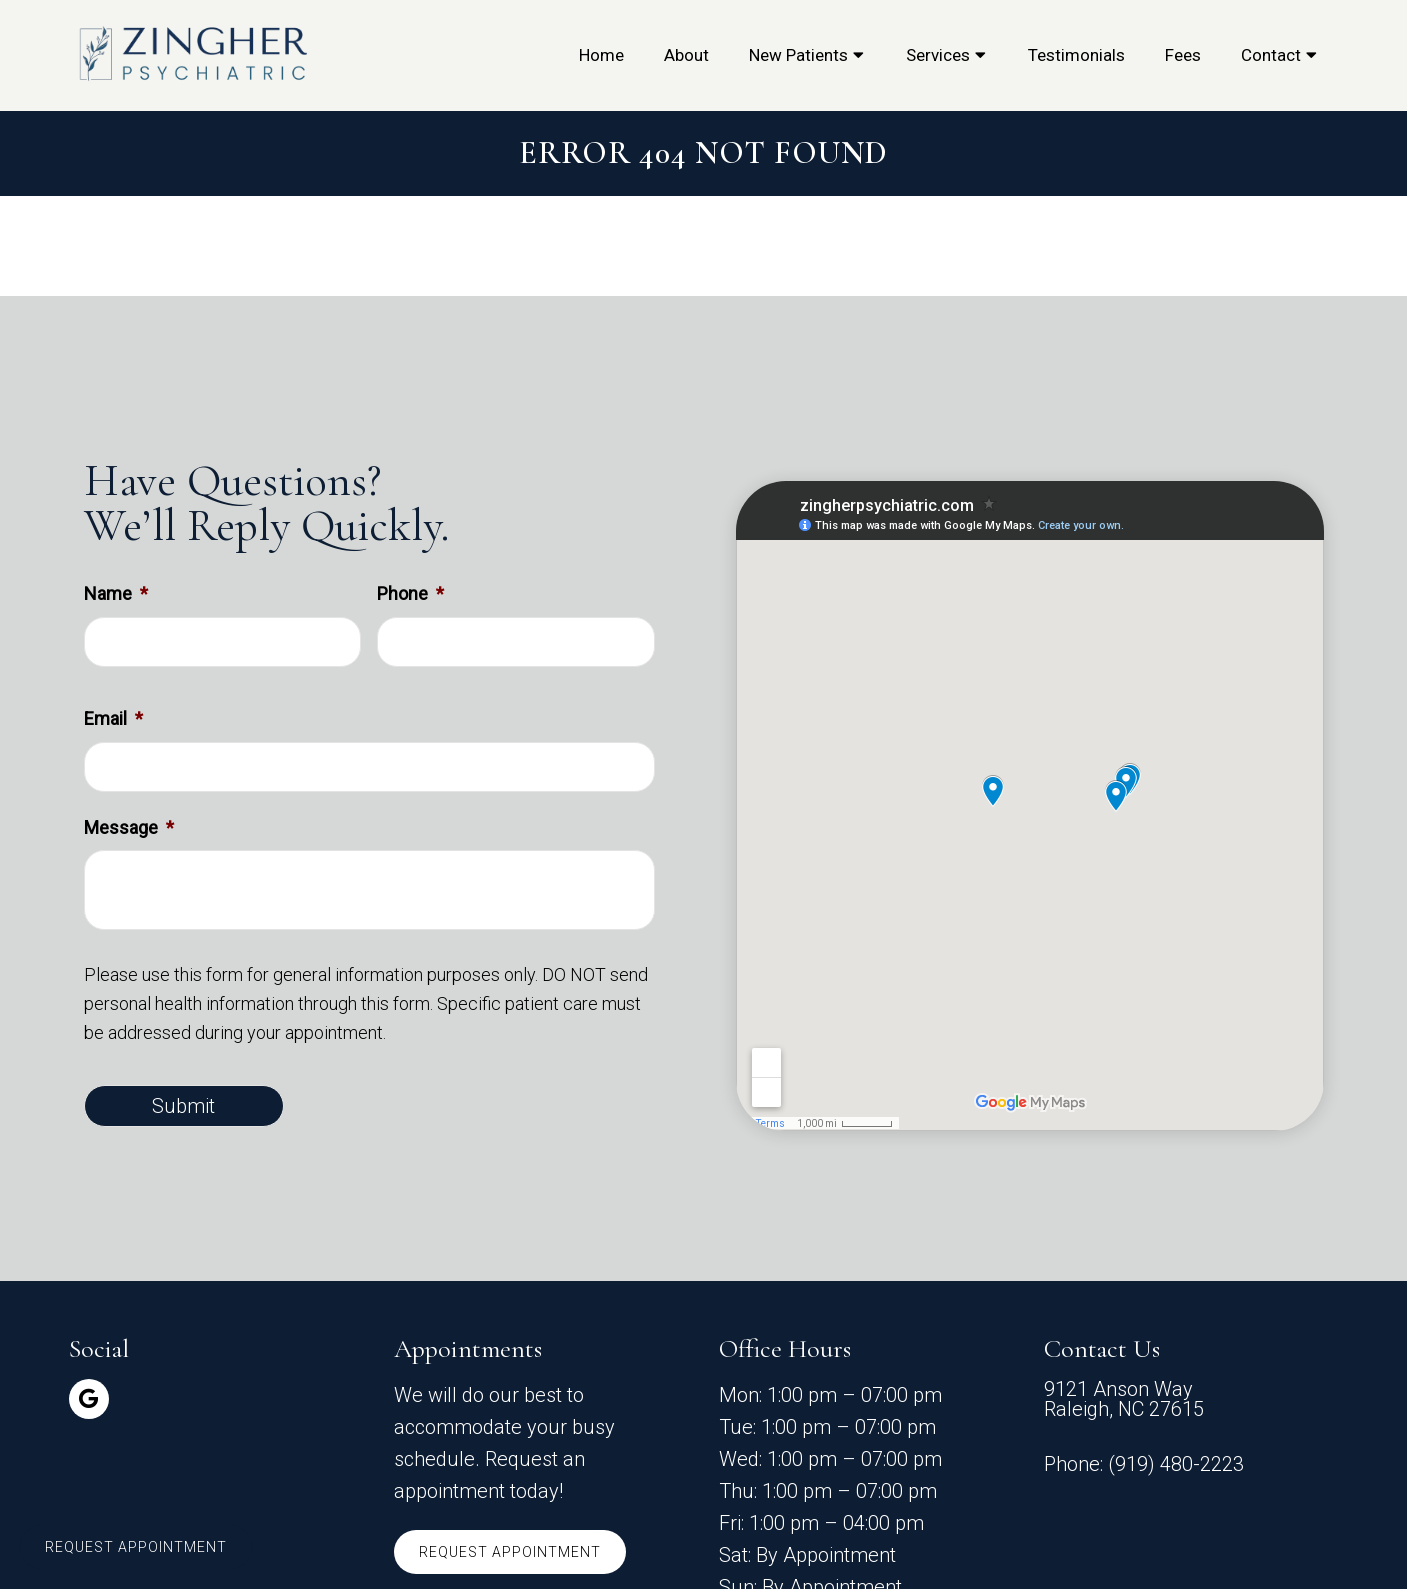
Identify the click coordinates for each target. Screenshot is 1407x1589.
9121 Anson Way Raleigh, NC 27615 (1124, 1399)
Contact (1271, 55)
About (686, 55)
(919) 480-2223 (1176, 1464)
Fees (1183, 55)
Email (113, 718)
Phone (410, 593)
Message (129, 827)
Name (116, 593)
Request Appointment (510, 1552)
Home (601, 55)
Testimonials (1076, 55)
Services (938, 55)
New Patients (798, 55)
